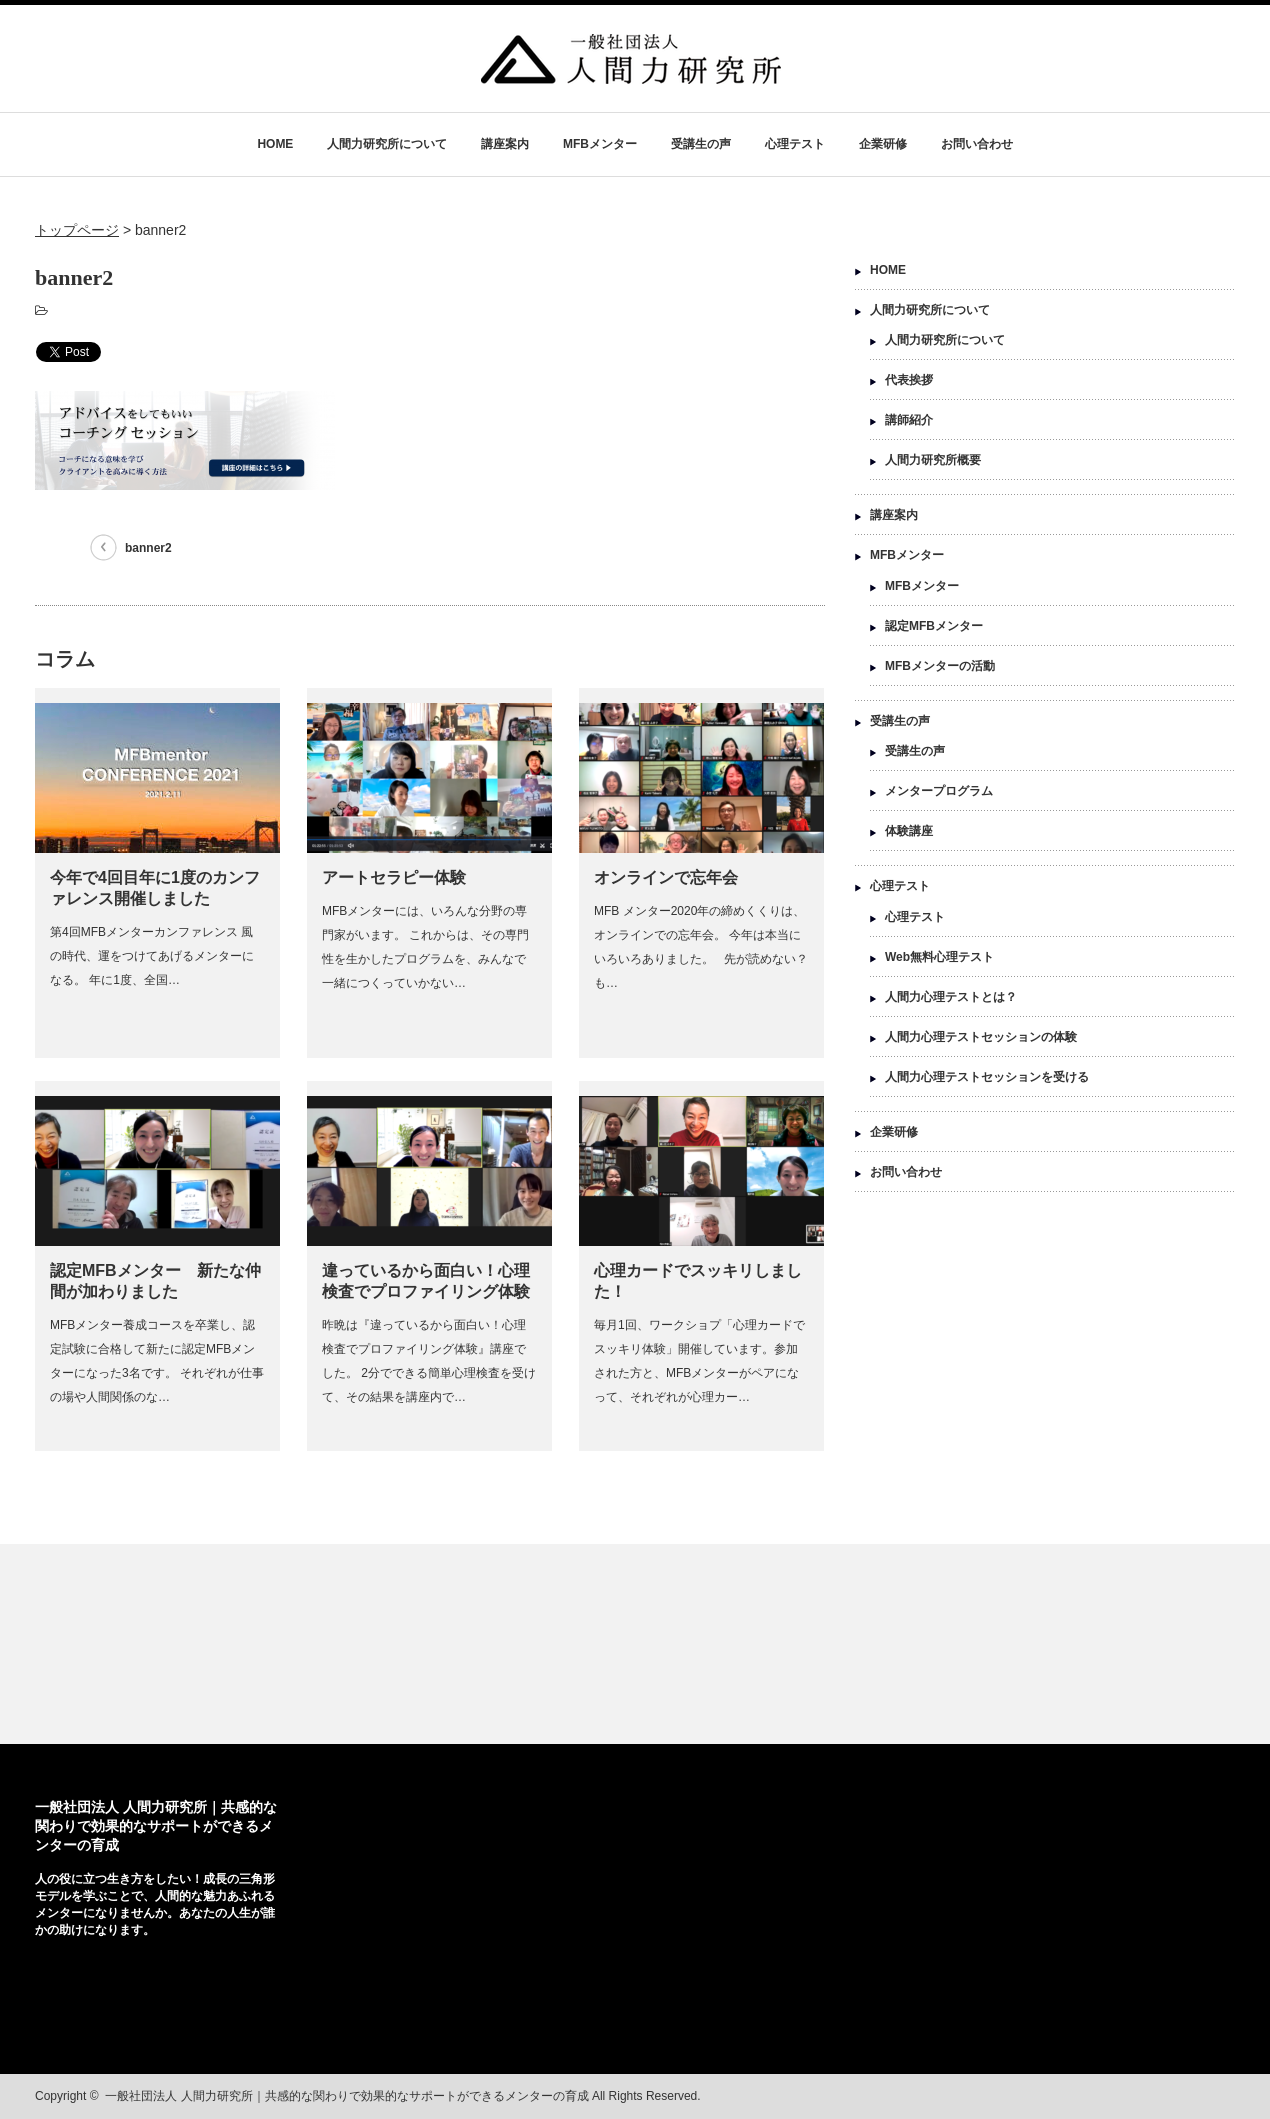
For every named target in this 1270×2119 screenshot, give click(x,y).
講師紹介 (909, 420)
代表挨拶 (909, 380)
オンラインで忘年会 (666, 877)
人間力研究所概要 (933, 460)
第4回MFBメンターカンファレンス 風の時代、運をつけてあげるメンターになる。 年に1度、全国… (152, 956)
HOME (275, 144)
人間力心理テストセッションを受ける (987, 1077)
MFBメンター (600, 144)
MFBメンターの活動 (940, 666)
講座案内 (505, 144)
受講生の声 (701, 144)
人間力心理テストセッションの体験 (981, 1037)
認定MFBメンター (934, 626)
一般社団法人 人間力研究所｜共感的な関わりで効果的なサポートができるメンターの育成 (156, 1826)
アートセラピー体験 (394, 877)
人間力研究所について (387, 144)
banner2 (148, 548)
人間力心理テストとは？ (951, 997)
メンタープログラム (939, 791)
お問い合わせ (977, 144)
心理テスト (795, 144)
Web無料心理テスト (939, 957)
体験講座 (909, 831)
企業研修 (883, 144)
